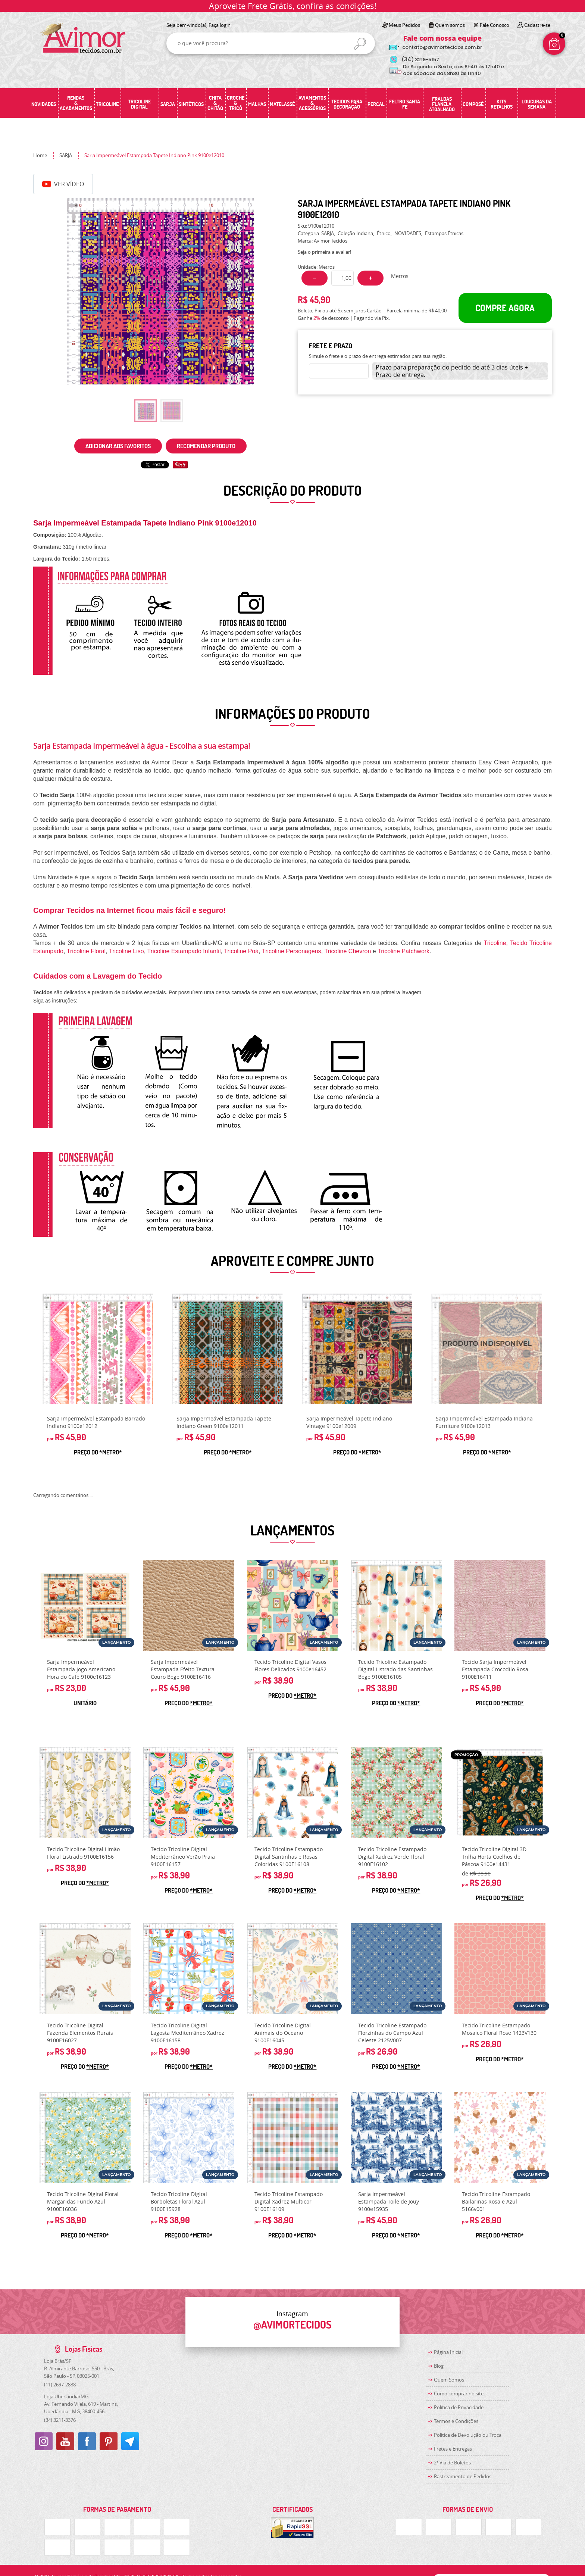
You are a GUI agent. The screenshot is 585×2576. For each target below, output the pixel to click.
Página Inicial (448, 2352)
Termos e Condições (456, 2421)
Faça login (220, 25)
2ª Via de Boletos (452, 2462)
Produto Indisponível (486, 1348)
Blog (439, 2366)
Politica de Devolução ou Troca (467, 2435)
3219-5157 (420, 59)
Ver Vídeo (63, 184)
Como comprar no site (459, 2393)
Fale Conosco (494, 25)
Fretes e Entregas (453, 2448)
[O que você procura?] (360, 43)
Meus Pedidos (404, 25)
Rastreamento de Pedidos (462, 2476)
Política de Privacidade (459, 2407)
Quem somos (450, 25)
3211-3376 (60, 2420)
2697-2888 (60, 2384)
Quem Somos (449, 2379)
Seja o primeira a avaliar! (324, 252)
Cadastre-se (537, 25)
